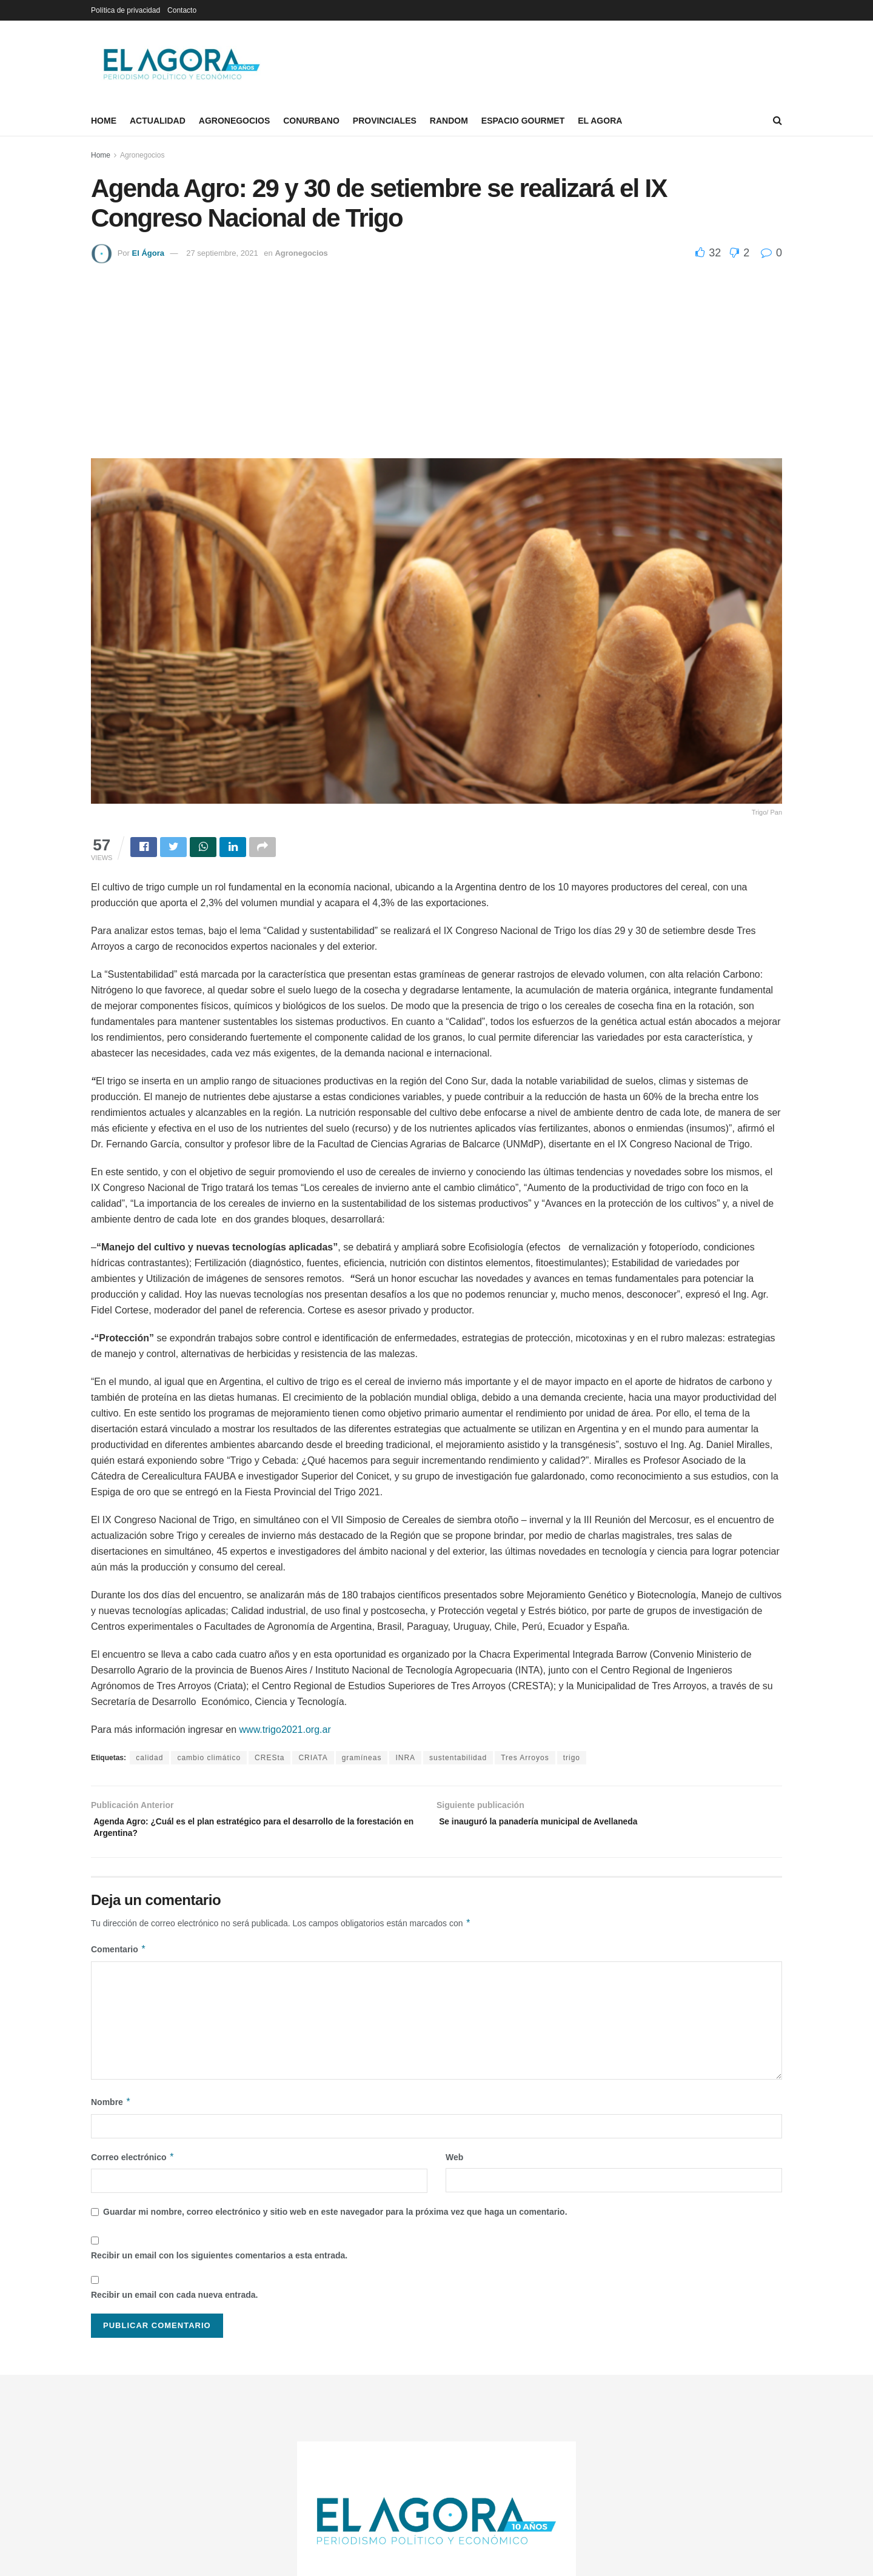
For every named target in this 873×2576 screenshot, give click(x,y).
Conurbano (311, 120)
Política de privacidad (125, 10)
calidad (149, 1759)
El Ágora (148, 253)
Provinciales (384, 120)
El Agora (600, 120)
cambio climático (209, 1759)
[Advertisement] (436, 355)
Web (454, 2165)
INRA (405, 1759)
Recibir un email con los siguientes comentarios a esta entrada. (219, 2263)
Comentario (118, 1957)
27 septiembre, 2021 (222, 253)
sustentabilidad (458, 1759)
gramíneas (362, 1759)
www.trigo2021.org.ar (285, 1731)
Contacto (181, 10)
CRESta (269, 1759)
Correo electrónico (133, 2165)
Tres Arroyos (525, 1759)
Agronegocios (234, 120)
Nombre (111, 2110)
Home (103, 120)
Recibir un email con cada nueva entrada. (174, 2302)
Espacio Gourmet (522, 120)
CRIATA (312, 1759)
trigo (571, 1759)
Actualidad (158, 120)
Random (449, 120)
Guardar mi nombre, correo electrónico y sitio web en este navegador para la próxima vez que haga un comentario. (335, 2219)
